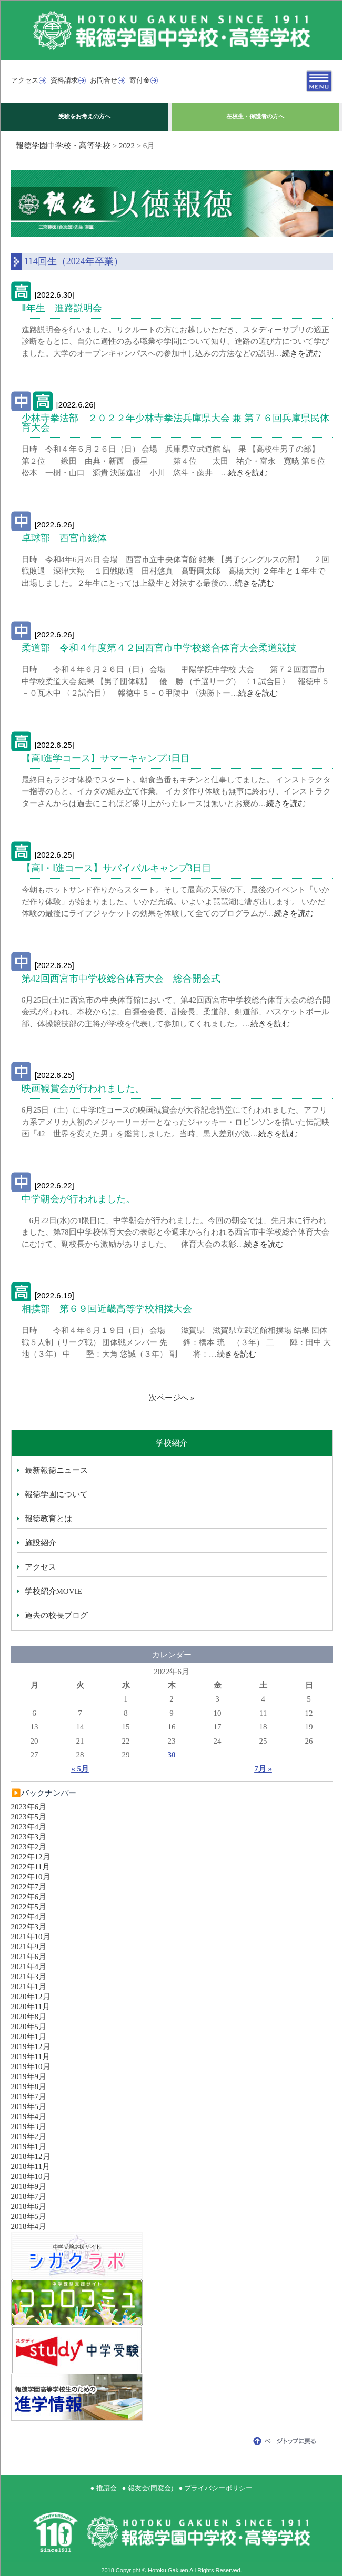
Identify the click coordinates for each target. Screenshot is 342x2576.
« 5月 (80, 1769)
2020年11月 (30, 2006)
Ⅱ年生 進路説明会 (62, 308)
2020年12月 (31, 1996)
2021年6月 (29, 1956)
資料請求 (64, 80)
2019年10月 (31, 2066)
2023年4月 (29, 1826)
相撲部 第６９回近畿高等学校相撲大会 (107, 1309)
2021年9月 (29, 1946)
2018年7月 (29, 2196)
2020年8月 (29, 2016)
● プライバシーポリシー (215, 2488)
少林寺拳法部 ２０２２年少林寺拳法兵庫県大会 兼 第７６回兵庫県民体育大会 (175, 423)
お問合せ (103, 80)
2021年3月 (29, 1976)
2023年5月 (29, 1817)
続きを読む (301, 353)
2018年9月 (29, 2186)
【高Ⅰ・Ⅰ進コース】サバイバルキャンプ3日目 (117, 868)
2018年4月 (29, 2226)
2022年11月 (30, 1866)
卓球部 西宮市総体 (64, 538)
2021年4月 (29, 1966)
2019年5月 (29, 2106)
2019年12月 (31, 2046)
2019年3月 (29, 2126)
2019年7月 (29, 2096)
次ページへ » (171, 1397)
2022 (127, 145)
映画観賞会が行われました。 (83, 1088)
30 (172, 1754)
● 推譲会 (103, 2488)
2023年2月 (29, 1846)
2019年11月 (30, 2056)
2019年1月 (29, 2146)
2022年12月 (31, 1856)
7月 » (263, 1769)
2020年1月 (29, 2036)
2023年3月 (29, 1836)
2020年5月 (29, 2026)
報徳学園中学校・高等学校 (63, 145)
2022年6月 (29, 1896)
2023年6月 (29, 1807)
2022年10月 (31, 1876)
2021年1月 (29, 1986)
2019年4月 (29, 2116)
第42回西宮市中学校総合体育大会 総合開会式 (121, 978)
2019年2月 (29, 2136)
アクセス (24, 80)
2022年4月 (29, 1916)
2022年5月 (29, 1906)
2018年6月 (29, 2206)
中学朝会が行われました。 (78, 1199)
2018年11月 (30, 2166)
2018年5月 (29, 2216)
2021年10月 (31, 1936)
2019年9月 (29, 2076)
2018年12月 (31, 2156)
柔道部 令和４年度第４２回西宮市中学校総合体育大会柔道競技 (159, 648)
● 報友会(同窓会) (148, 2488)
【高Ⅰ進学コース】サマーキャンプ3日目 (106, 758)
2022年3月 (29, 1926)
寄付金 (139, 80)
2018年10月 (31, 2176)
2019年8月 (29, 2086)
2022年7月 (29, 1886)
